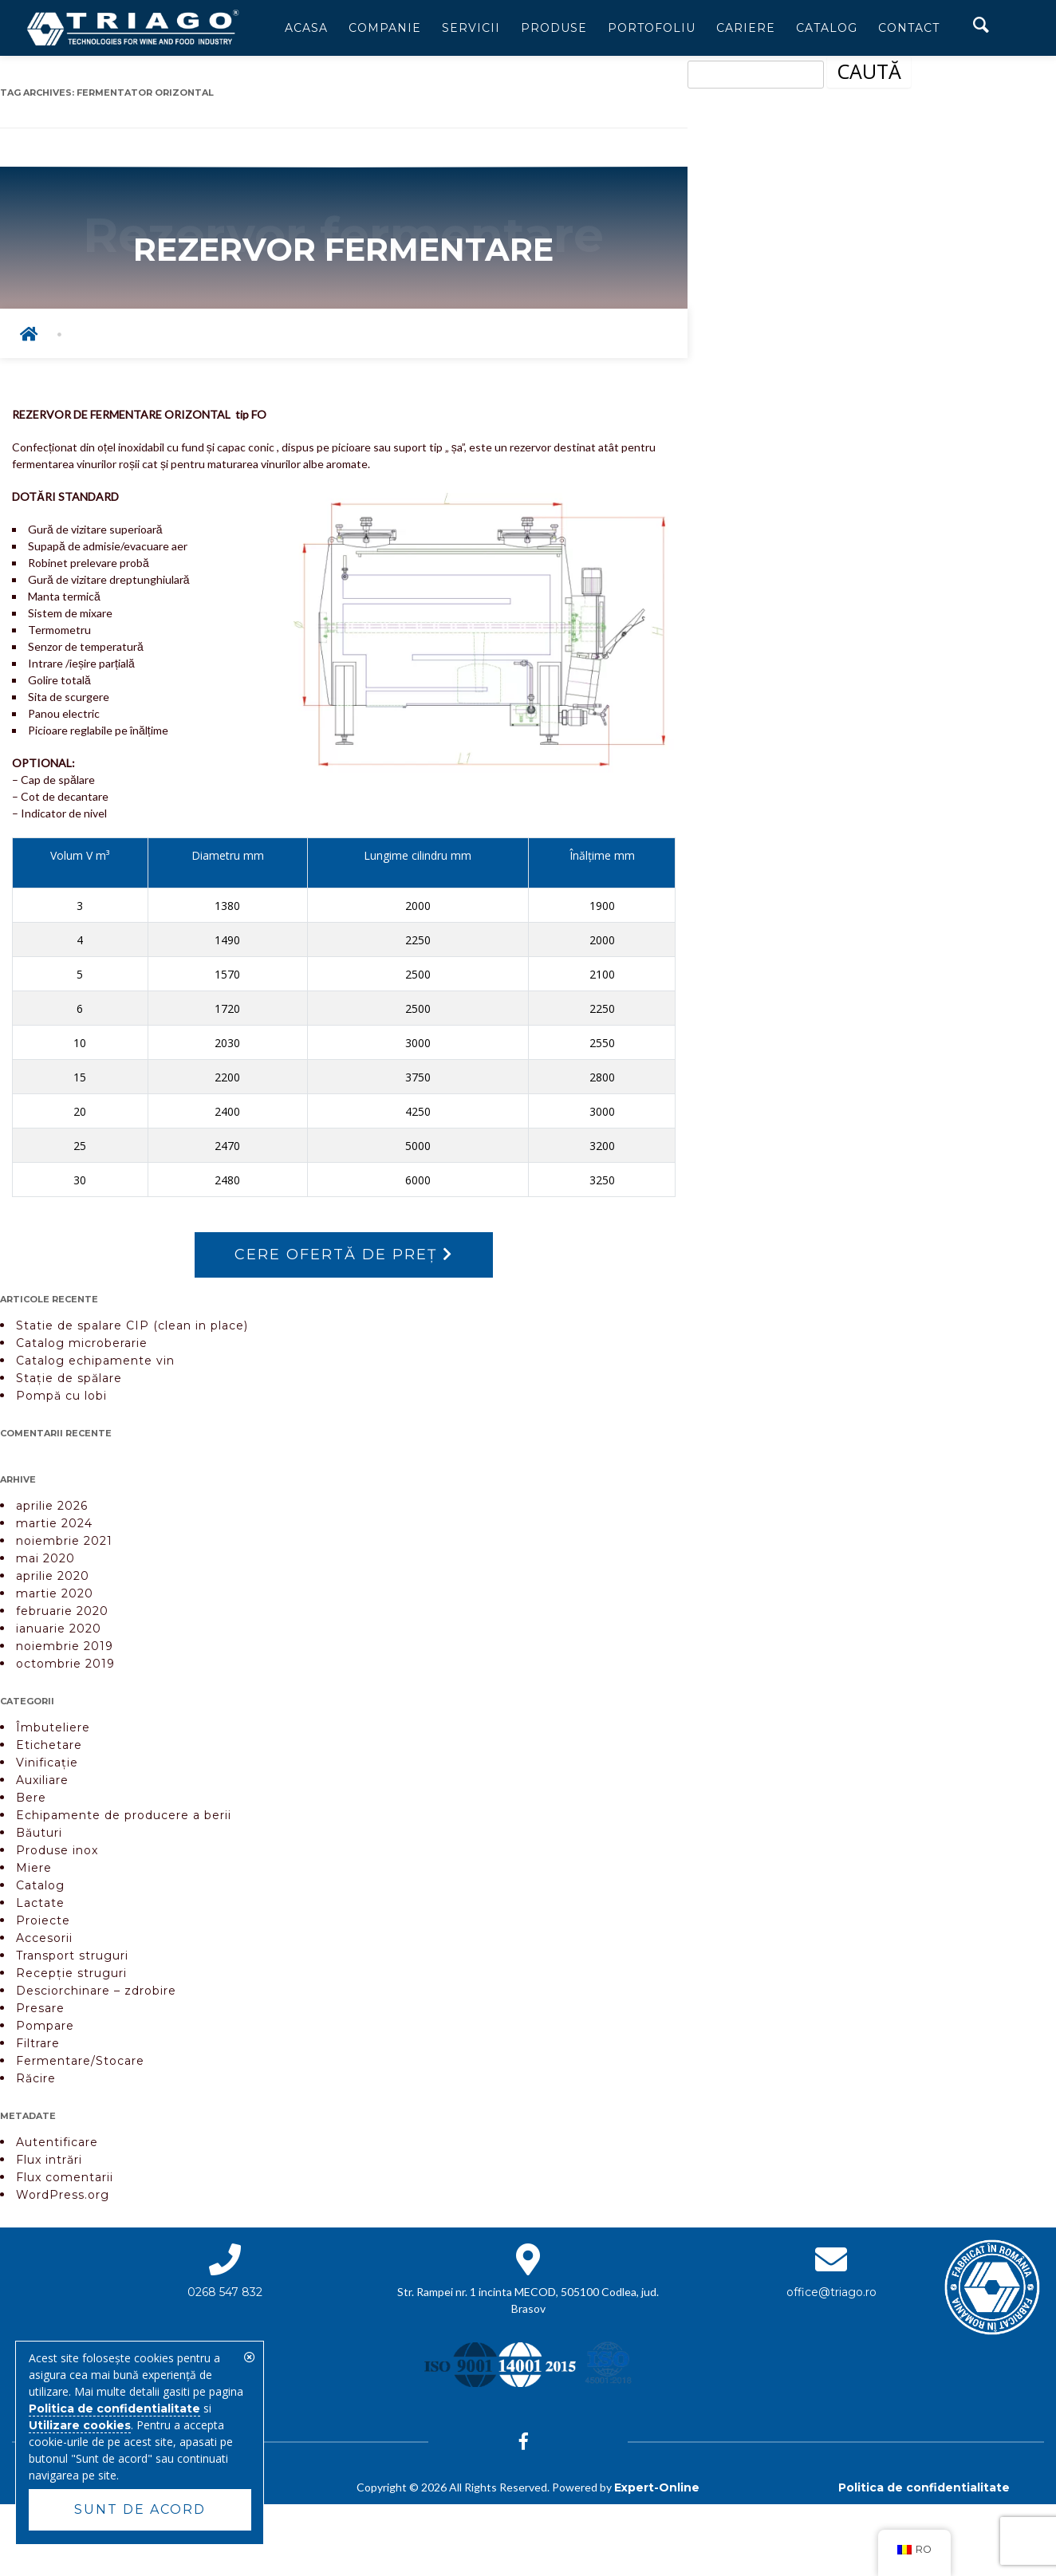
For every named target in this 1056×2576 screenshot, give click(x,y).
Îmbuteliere (53, 1727)
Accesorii (44, 1938)
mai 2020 (45, 1558)
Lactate (40, 1903)
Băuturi (39, 1833)
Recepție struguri (71, 1973)
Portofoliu (651, 28)
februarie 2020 (62, 1611)
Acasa (306, 28)
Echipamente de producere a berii (123, 1815)
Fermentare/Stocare (80, 2061)
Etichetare (49, 1745)
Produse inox (57, 1850)
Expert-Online (656, 2487)
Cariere (745, 28)
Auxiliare (42, 1780)
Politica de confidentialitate (924, 2487)
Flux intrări (49, 2160)
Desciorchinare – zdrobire (96, 1990)
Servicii (471, 28)
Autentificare (57, 2142)
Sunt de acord (140, 2509)
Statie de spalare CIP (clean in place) (132, 1325)
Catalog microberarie (82, 1343)
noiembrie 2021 (64, 1541)
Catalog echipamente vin (95, 1360)
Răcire (36, 2078)
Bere (31, 1797)
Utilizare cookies (80, 2425)
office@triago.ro (831, 2292)
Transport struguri (72, 1955)
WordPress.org (62, 2195)
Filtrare (38, 2043)
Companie (385, 28)
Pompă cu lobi (61, 1395)
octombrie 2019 (65, 1663)
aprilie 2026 (52, 1506)
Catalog (826, 28)
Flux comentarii (64, 2177)
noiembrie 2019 (64, 1646)
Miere (34, 1868)
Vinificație (47, 1762)
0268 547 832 (224, 2292)
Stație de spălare (69, 1378)
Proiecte (43, 1920)
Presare (40, 2008)
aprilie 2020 (52, 1576)
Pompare (45, 2026)
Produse (554, 28)
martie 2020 (54, 1593)
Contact (909, 28)
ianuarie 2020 (58, 1628)
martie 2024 (54, 1523)
